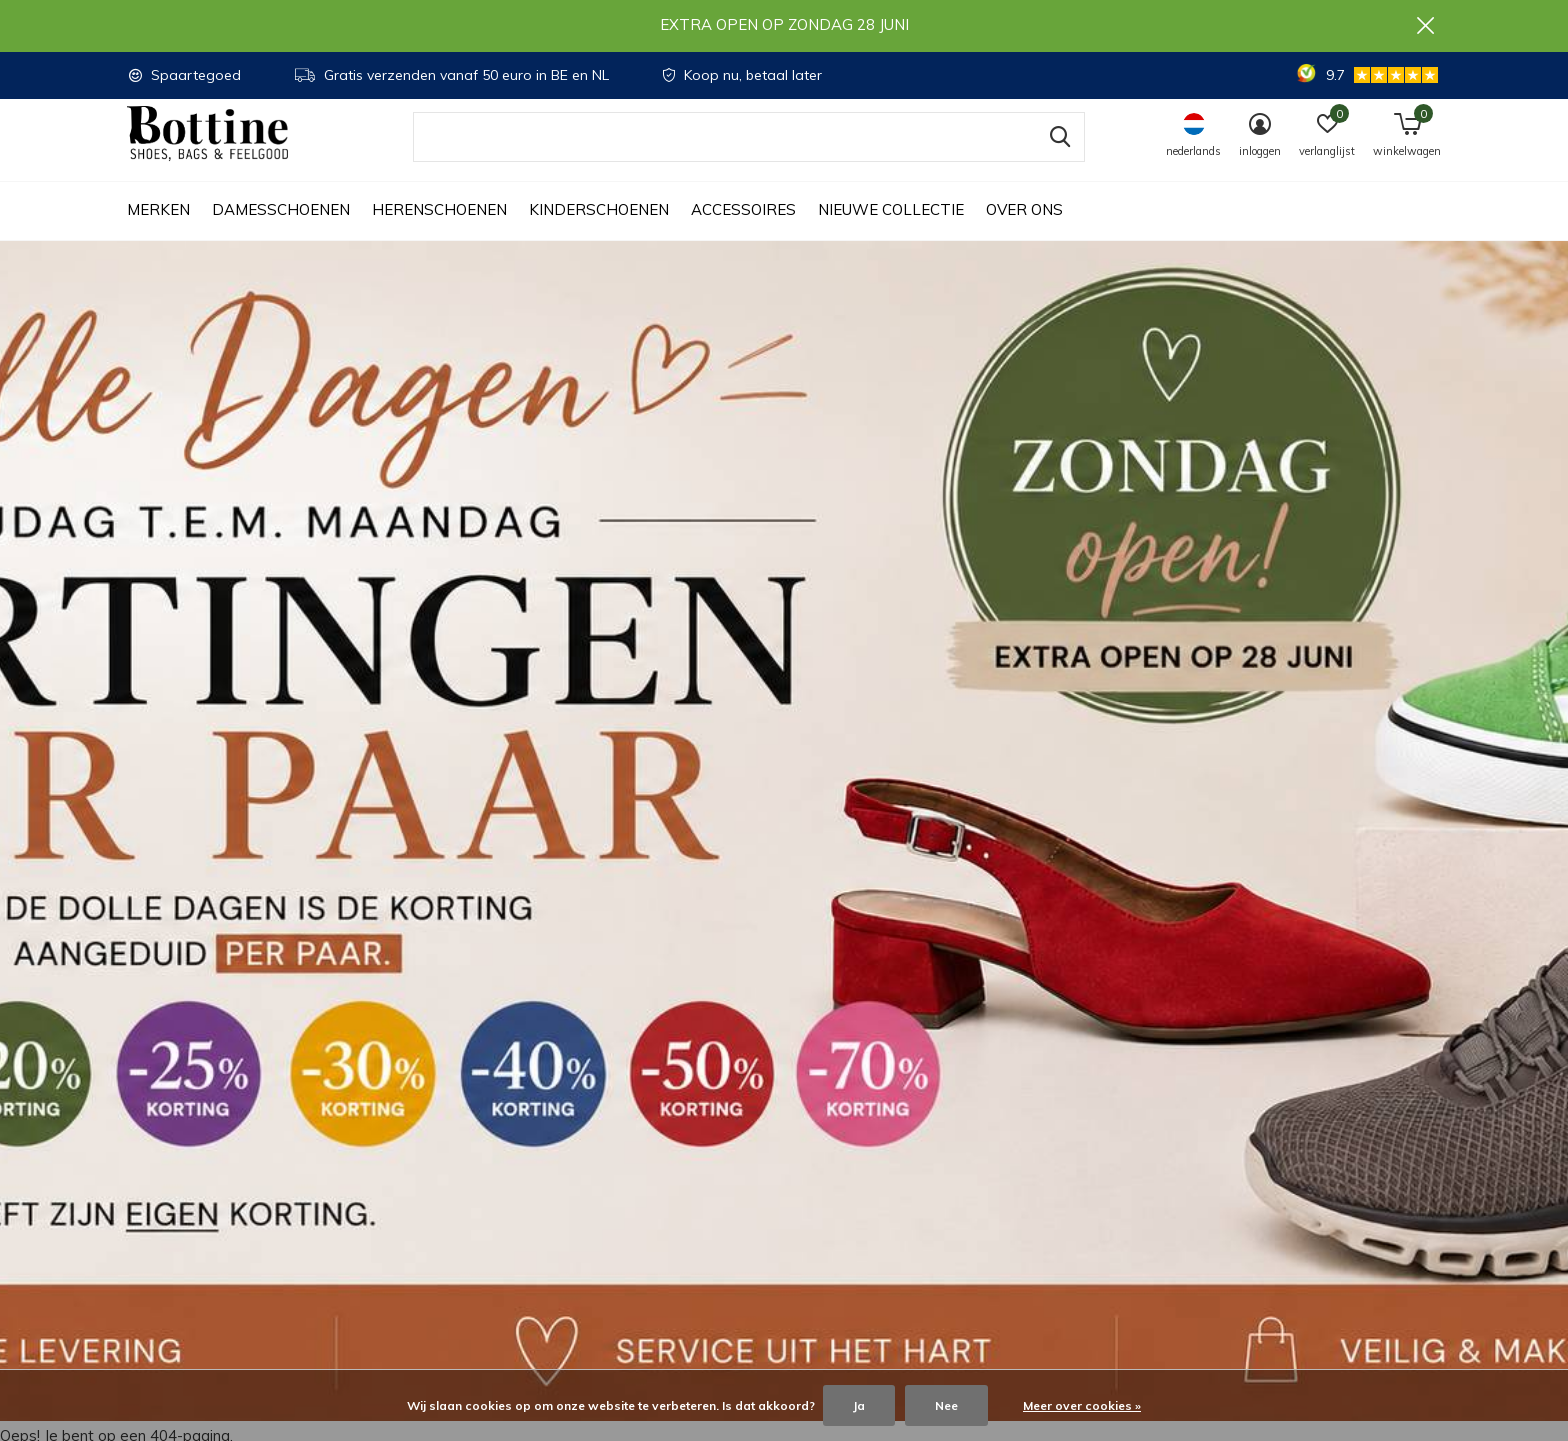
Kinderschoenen (599, 230)
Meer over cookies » (1082, 1405)
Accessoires (743, 230)
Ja (859, 1405)
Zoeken (1057, 157)
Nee (946, 1405)
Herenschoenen (439, 230)
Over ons (1024, 230)
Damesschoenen (281, 230)
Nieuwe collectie (891, 230)
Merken (158, 230)
